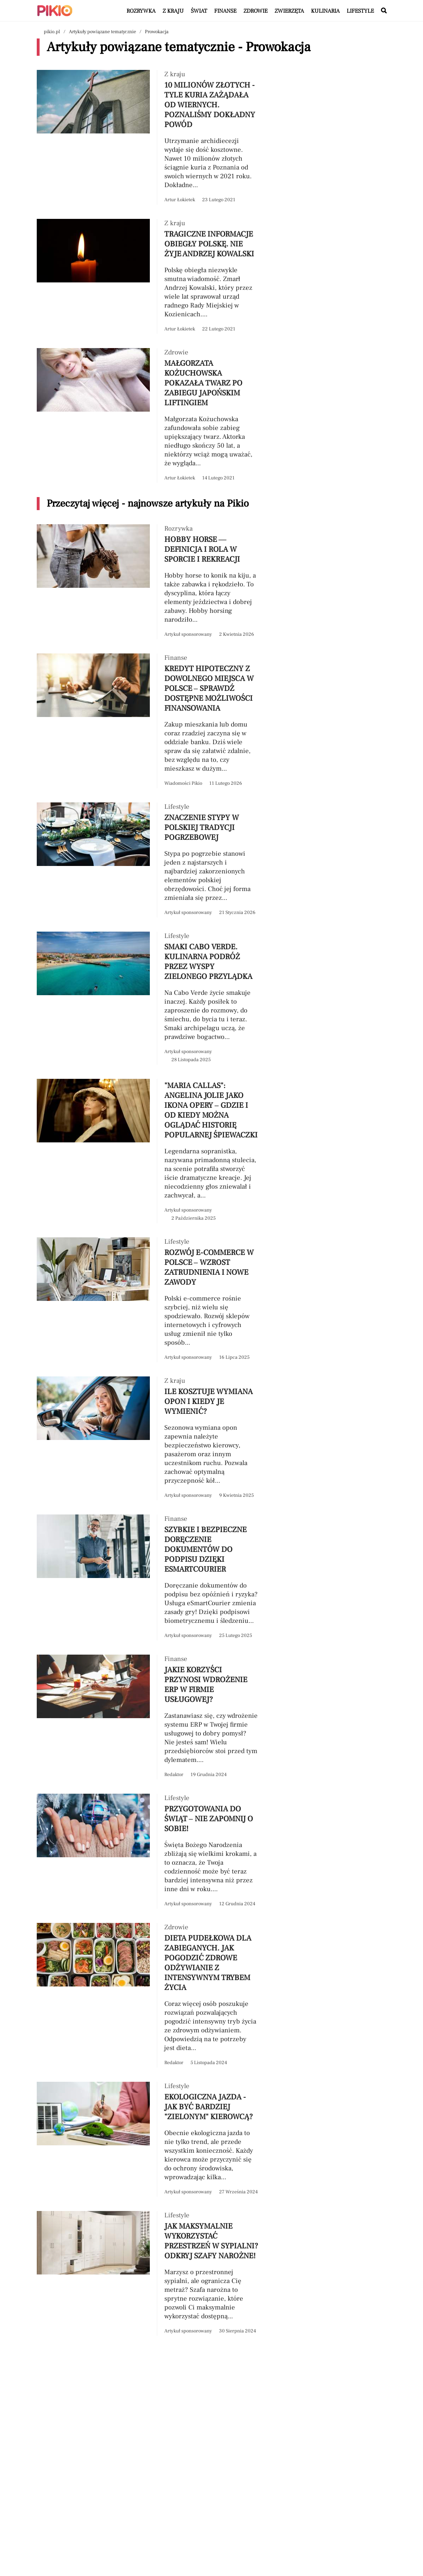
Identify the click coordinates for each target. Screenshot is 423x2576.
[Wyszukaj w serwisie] (384, 10)
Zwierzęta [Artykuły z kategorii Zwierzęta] (289, 10)
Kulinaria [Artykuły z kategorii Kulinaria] (325, 10)
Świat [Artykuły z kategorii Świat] (199, 10)
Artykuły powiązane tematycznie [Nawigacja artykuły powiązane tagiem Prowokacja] (102, 32)
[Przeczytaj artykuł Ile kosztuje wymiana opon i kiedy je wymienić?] (148, 1438)
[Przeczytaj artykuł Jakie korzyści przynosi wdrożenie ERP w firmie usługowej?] (148, 1717)
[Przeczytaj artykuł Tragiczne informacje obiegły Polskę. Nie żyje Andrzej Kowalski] (148, 276)
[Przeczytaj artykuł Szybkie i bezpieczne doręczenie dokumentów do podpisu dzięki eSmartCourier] (148, 1577)
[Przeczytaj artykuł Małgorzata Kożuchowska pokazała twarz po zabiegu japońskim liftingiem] (148, 415)
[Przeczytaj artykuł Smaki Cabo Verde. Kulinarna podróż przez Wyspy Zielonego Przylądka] (148, 998)
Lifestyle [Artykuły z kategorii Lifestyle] (360, 10)
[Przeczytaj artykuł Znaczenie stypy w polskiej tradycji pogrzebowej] (148, 860)
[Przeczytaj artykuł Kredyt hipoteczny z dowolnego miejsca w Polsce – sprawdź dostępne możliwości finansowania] (148, 720)
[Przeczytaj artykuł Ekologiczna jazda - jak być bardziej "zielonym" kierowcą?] (148, 2139)
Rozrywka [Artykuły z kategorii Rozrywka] (141, 10)
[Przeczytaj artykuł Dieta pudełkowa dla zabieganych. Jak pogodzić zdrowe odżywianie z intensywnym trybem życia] (148, 1995)
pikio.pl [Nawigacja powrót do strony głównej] (52, 32)
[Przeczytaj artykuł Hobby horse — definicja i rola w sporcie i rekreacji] (148, 581)
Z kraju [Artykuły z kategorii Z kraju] (173, 10)
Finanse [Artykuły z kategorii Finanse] (225, 10)
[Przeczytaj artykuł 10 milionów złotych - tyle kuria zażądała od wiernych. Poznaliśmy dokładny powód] (148, 137)
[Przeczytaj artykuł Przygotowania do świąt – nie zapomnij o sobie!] (148, 1851)
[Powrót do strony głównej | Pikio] (55, 10)
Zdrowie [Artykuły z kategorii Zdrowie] (255, 10)
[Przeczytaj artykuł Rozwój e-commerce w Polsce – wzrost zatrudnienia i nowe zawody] (148, 1299)
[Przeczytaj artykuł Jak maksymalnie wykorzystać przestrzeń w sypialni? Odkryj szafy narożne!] (148, 2273)
